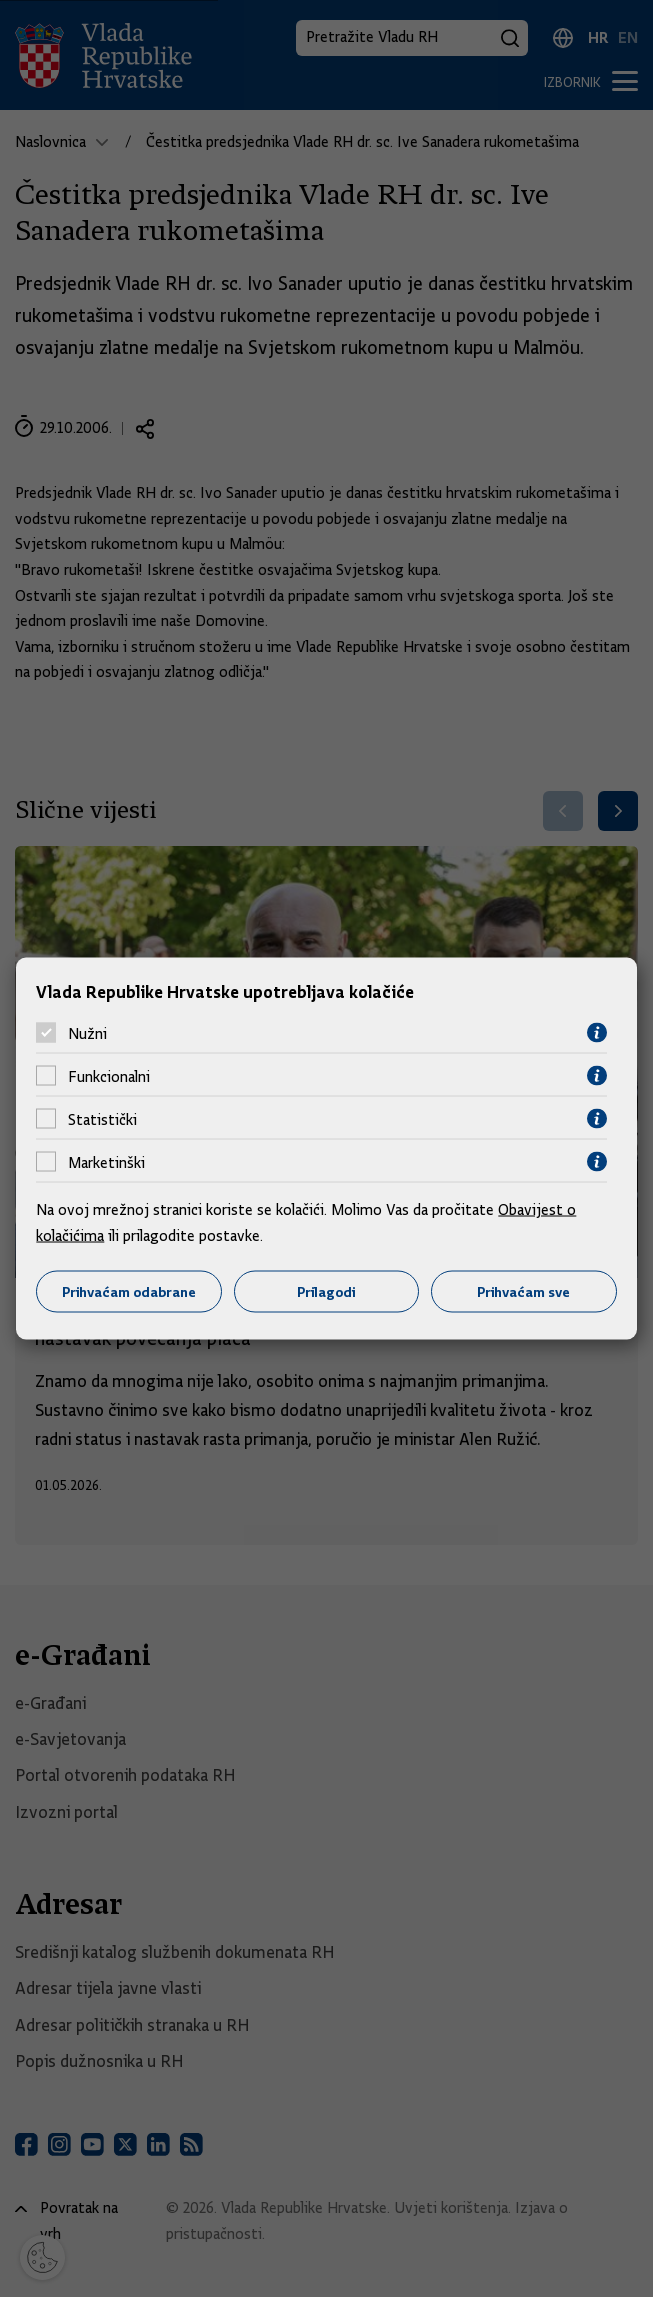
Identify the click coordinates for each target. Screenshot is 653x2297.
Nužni (87, 1033)
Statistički (102, 1119)
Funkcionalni (109, 1076)
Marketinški (106, 1162)
